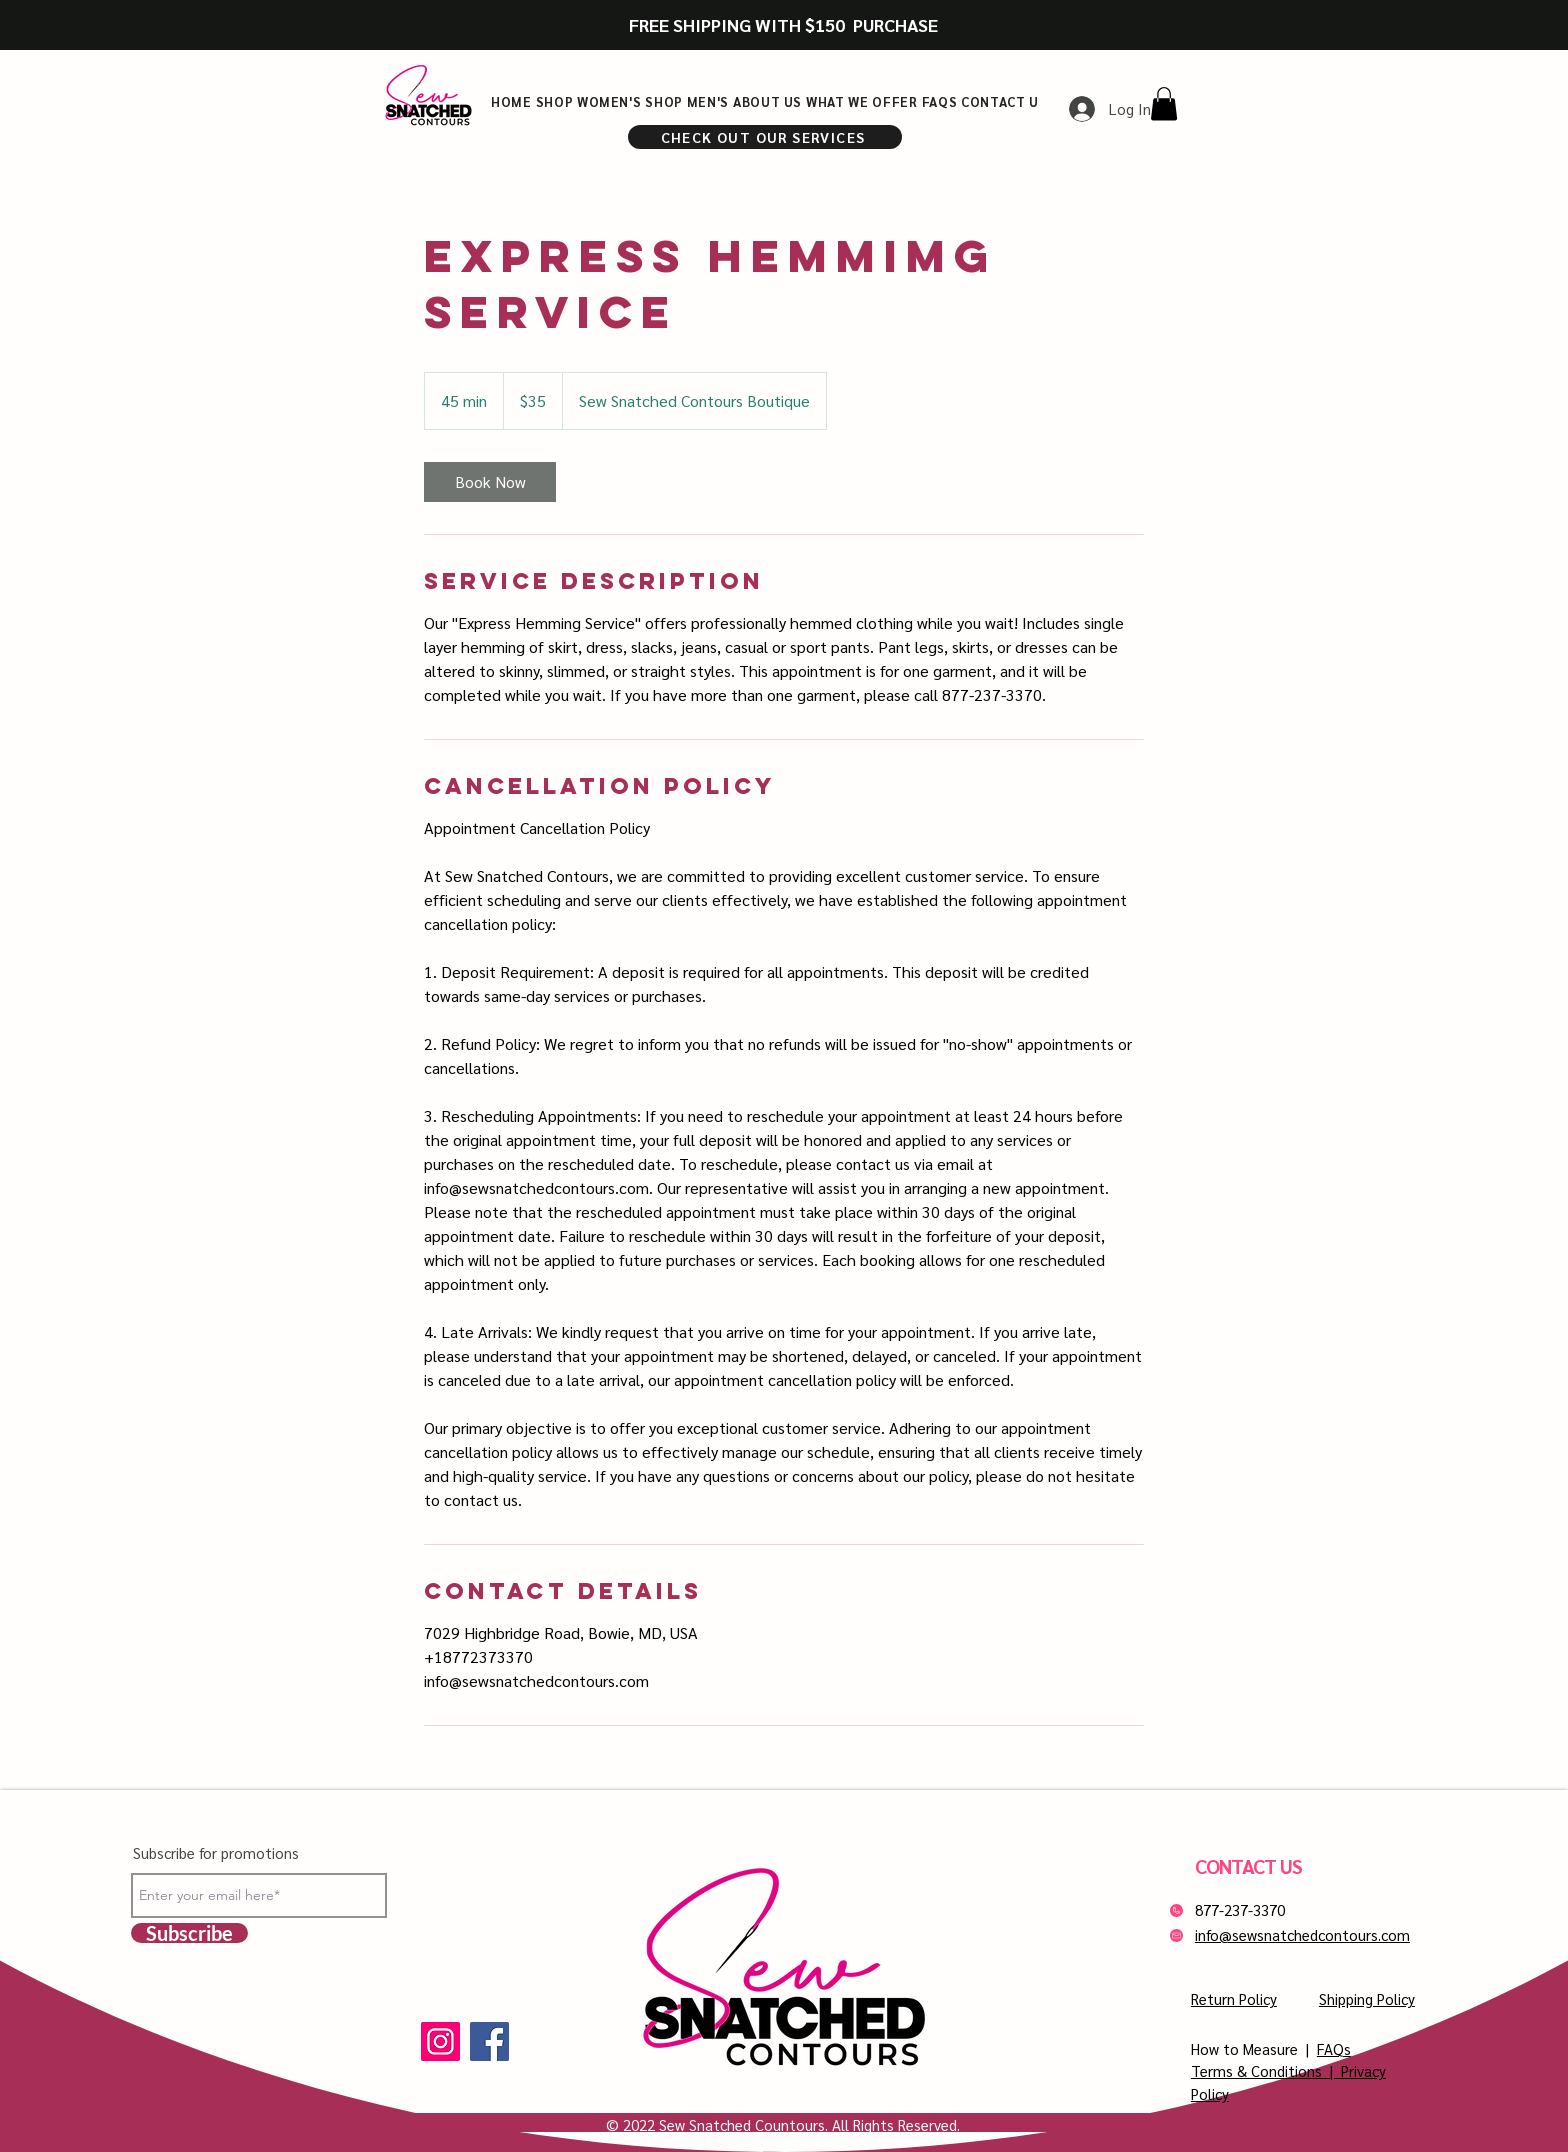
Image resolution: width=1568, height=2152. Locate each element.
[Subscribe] (189, 1933)
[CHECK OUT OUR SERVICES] (765, 137)
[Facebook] (489, 2041)
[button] (1164, 103)
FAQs (1334, 2048)
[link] (490, 482)
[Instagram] (440, 2041)
